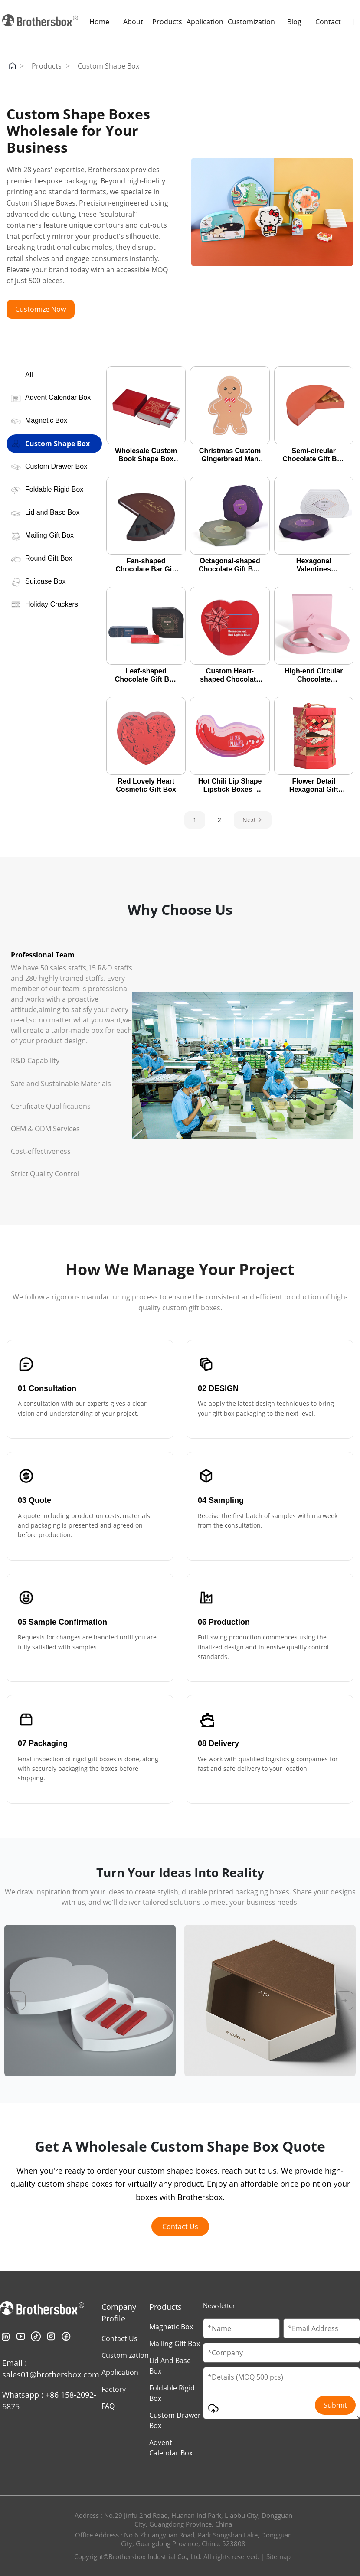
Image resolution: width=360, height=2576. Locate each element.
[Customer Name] (241, 2328)
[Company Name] (281, 2353)
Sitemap (278, 2556)
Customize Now (40, 309)
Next (252, 820)
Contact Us (180, 2226)
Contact (328, 21)
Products (167, 21)
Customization (251, 21)
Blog (294, 21)
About (133, 21)
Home (99, 21)
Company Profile (118, 2313)
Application (205, 21)
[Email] (321, 2328)
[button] (16, 2000)
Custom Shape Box (108, 66)
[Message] (281, 2393)
